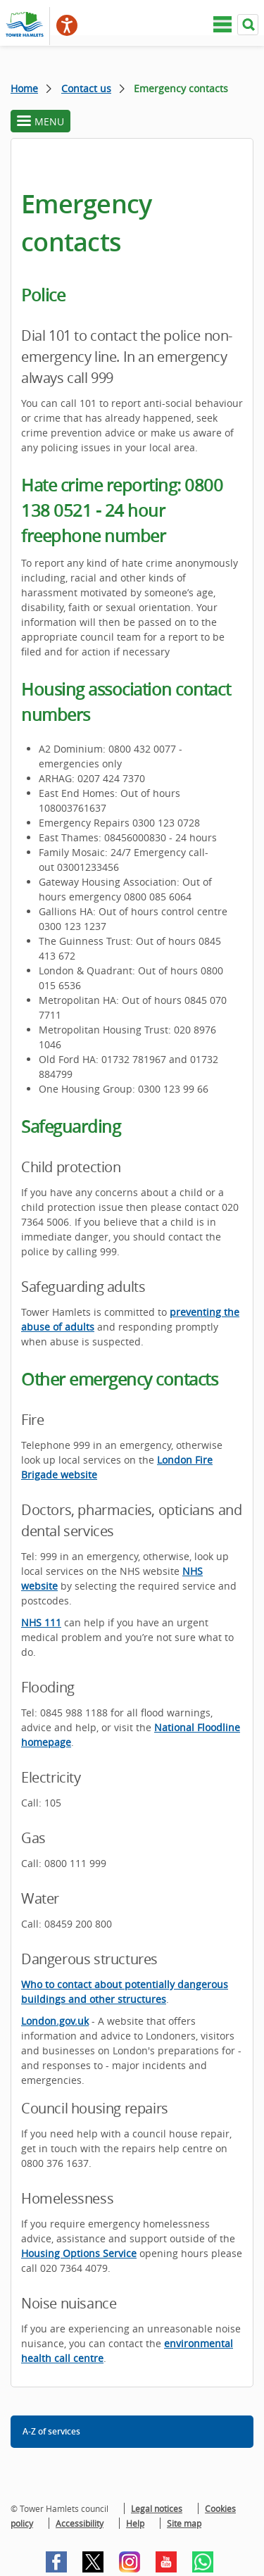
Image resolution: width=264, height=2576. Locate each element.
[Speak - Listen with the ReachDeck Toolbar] (66, 25)
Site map (184, 2523)
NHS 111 (41, 1622)
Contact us (86, 88)
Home (24, 88)
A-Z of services (51, 2431)
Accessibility (79, 2523)
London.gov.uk (55, 2021)
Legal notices (156, 2508)
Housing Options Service (79, 2253)
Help (135, 2523)
